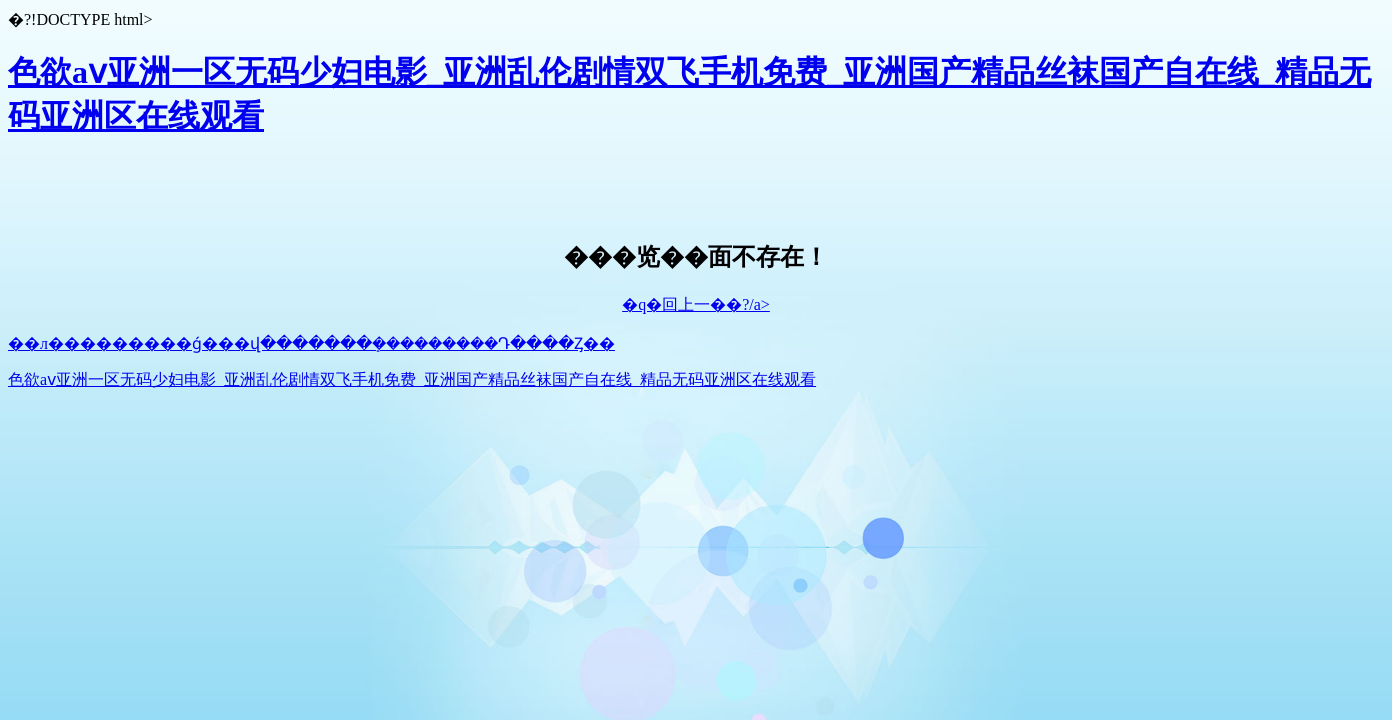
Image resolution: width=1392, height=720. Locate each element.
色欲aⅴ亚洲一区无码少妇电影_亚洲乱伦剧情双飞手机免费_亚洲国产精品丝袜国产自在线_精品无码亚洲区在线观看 (412, 379)
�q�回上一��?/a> (696, 304)
